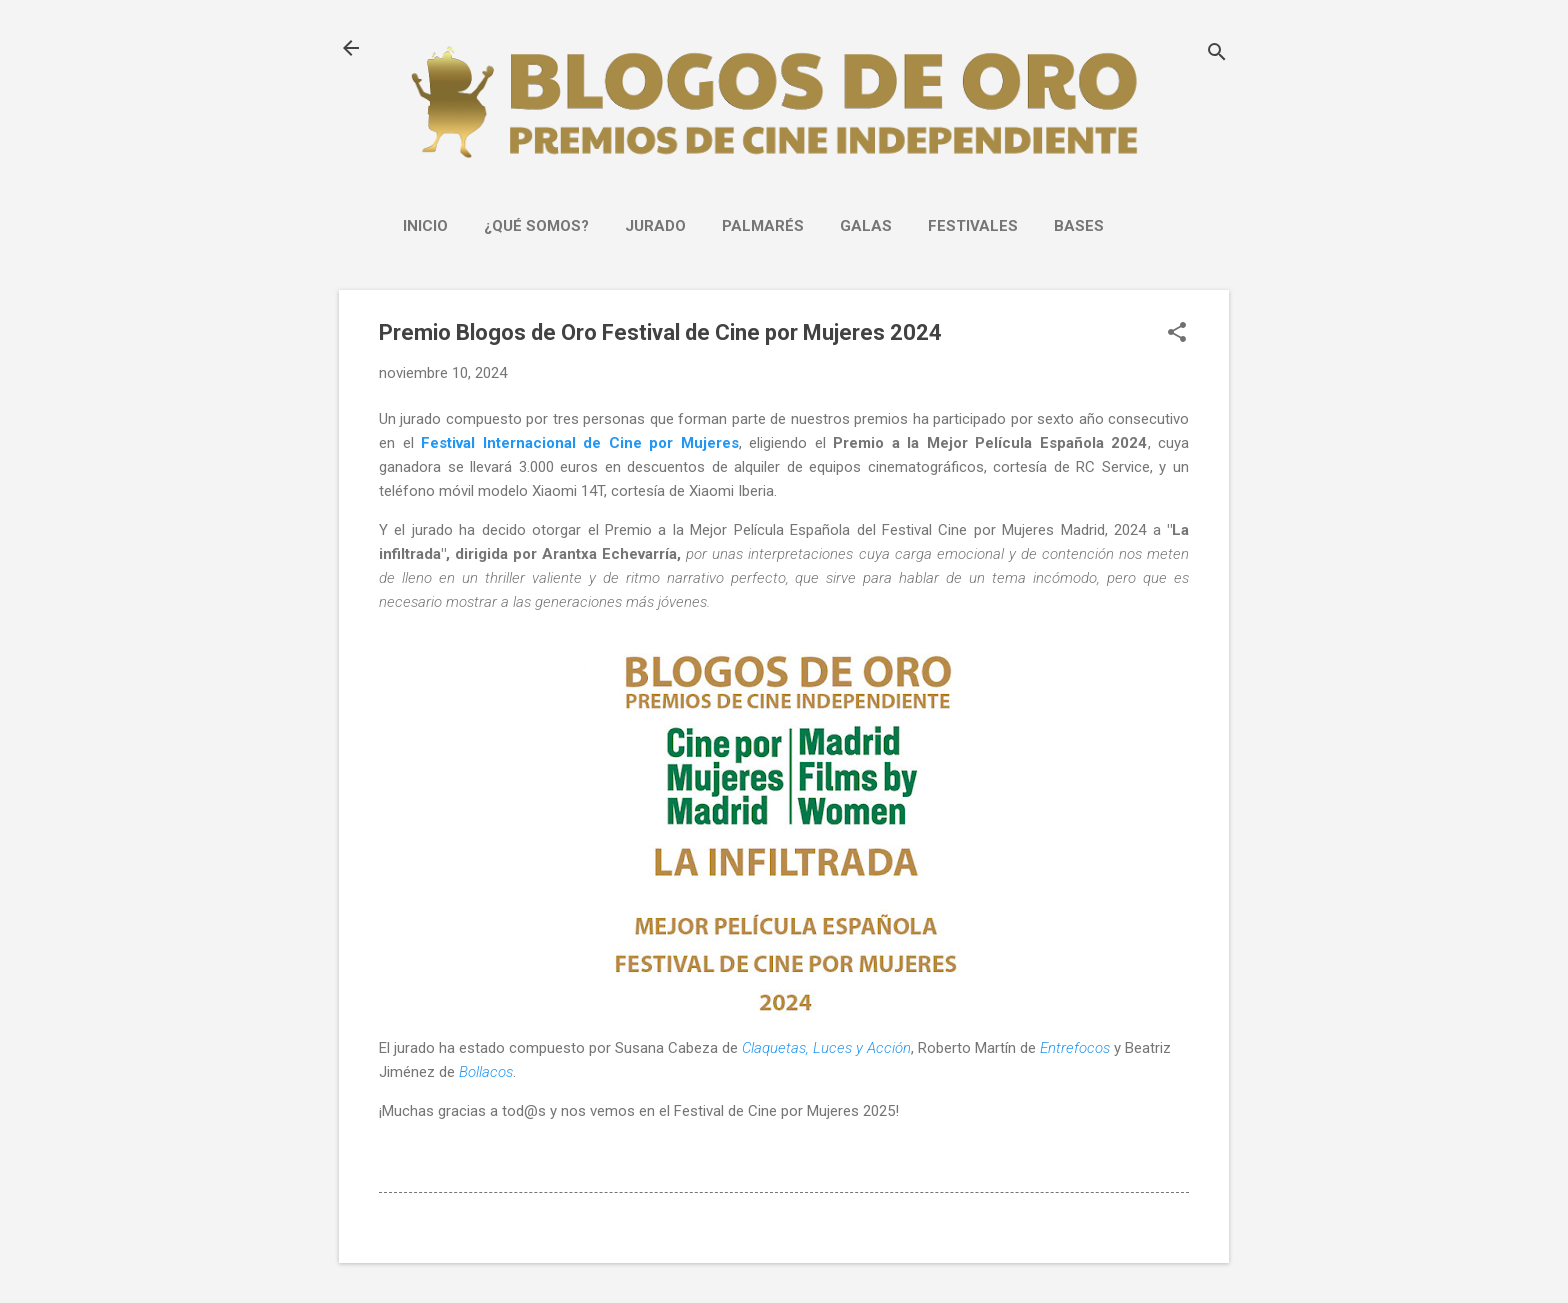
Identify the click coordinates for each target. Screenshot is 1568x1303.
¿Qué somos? (536, 226)
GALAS (866, 226)
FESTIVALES (973, 226)
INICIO (425, 226)
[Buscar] (1217, 54)
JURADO (655, 226)
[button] (1177, 334)
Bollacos (486, 1072)
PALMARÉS (763, 226)
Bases (1079, 226)
